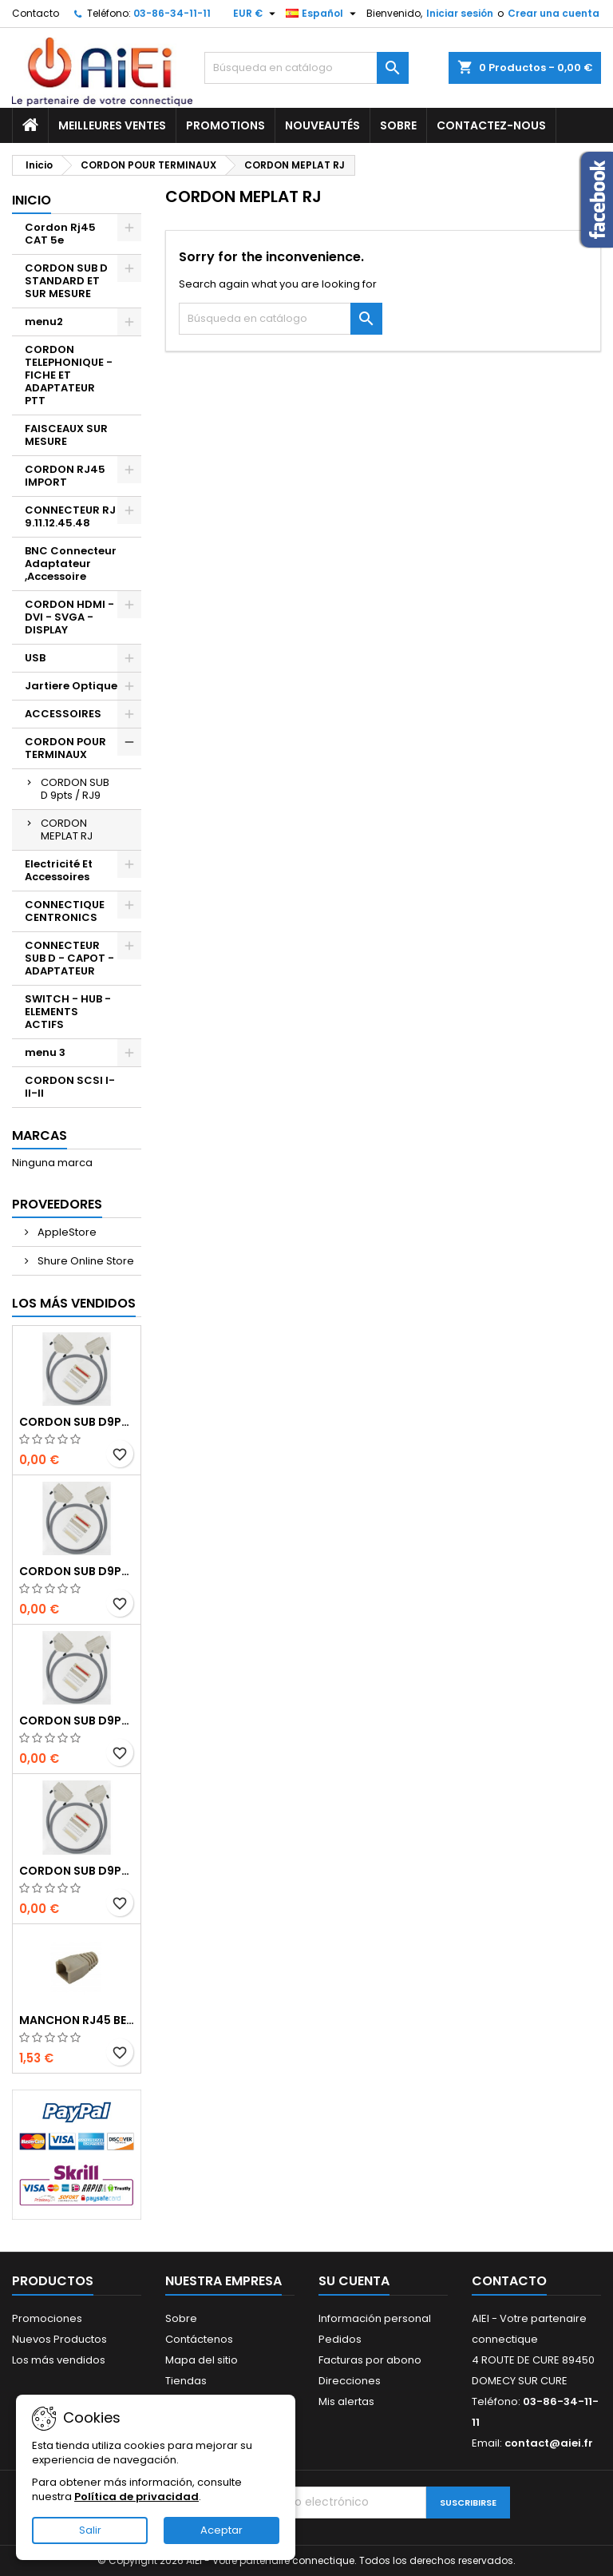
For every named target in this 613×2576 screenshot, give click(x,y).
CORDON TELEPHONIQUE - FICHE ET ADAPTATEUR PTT (69, 375)
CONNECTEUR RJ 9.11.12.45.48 (70, 516)
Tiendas (186, 2380)
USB (35, 657)
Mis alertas (346, 2401)
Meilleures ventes (112, 125)
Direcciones (349, 2380)
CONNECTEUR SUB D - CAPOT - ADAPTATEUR (69, 958)
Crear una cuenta (553, 13)
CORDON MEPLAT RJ (67, 829)
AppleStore (66, 1232)
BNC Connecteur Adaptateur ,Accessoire (71, 563)
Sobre (398, 125)
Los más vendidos (74, 1303)
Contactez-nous (491, 125)
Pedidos (340, 2339)
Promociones (47, 2318)
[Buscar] (306, 68)
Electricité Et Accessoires (59, 870)
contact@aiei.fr (548, 2443)
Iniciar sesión (459, 13)
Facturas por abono (369, 2360)
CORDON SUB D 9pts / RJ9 (75, 789)
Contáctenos (199, 2339)
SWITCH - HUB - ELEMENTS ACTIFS (68, 1011)
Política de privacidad (136, 2496)
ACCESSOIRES (63, 713)
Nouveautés (322, 125)
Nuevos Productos (59, 2339)
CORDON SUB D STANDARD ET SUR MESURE (66, 280)
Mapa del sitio (201, 2360)
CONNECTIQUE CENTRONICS (65, 911)
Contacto (35, 13)
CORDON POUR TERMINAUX (65, 748)
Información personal (374, 2318)
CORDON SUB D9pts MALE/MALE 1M (76, 1421)
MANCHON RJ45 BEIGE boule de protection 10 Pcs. (76, 2020)
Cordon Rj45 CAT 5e (60, 234)
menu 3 (45, 1052)
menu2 (44, 321)
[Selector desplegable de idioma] (323, 13)
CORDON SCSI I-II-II (70, 1087)
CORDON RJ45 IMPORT (65, 476)
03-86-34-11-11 (172, 13)
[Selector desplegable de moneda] (256, 13)
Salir (90, 2530)
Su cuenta (354, 2281)
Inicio (31, 200)
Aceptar (221, 2530)
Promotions (225, 125)
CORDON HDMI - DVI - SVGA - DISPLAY (69, 617)
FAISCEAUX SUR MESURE (66, 435)
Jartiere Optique (71, 685)
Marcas (39, 1135)
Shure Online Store (84, 1260)
